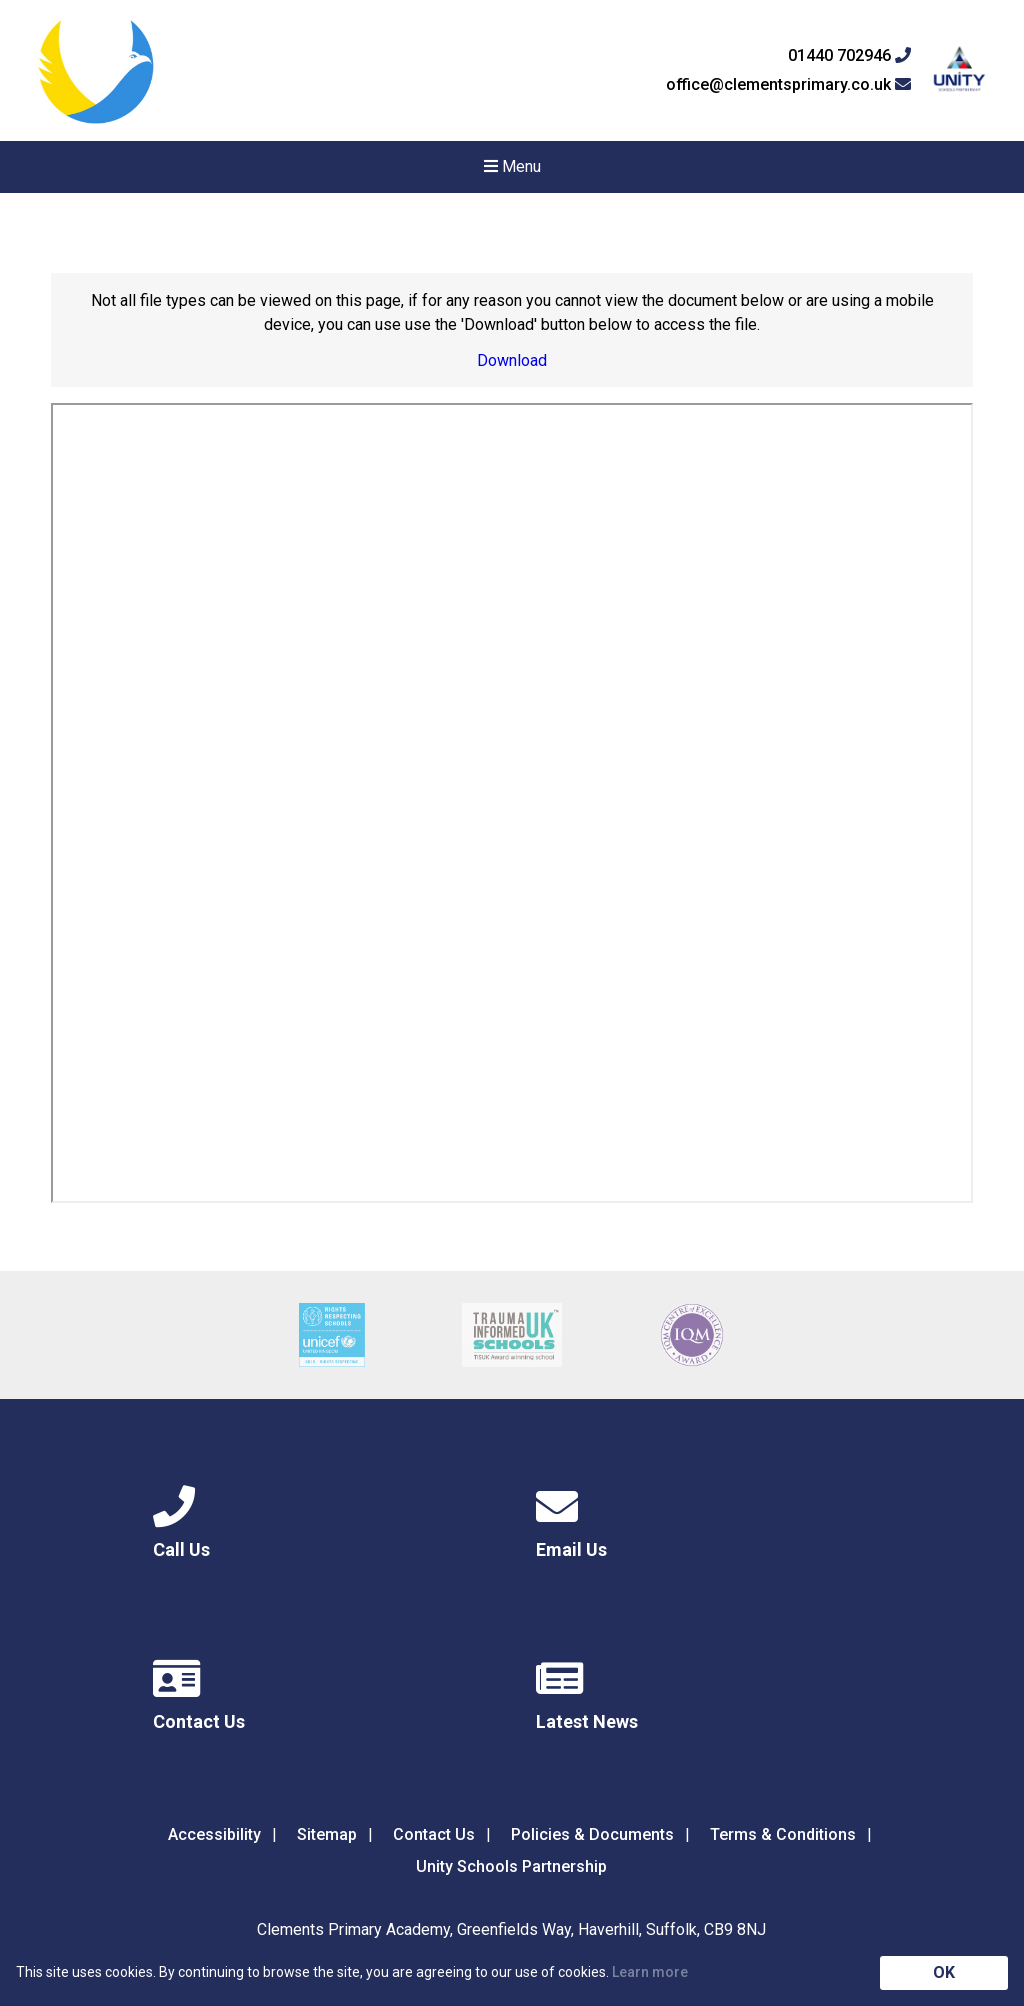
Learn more (650, 1972)
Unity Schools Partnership (511, 1866)
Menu (512, 166)
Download (512, 360)
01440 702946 (849, 56)
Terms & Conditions (783, 1834)
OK (944, 1972)
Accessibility (214, 1834)
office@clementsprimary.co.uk (788, 85)
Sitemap (327, 1834)
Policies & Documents (592, 1834)
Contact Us (434, 1834)
